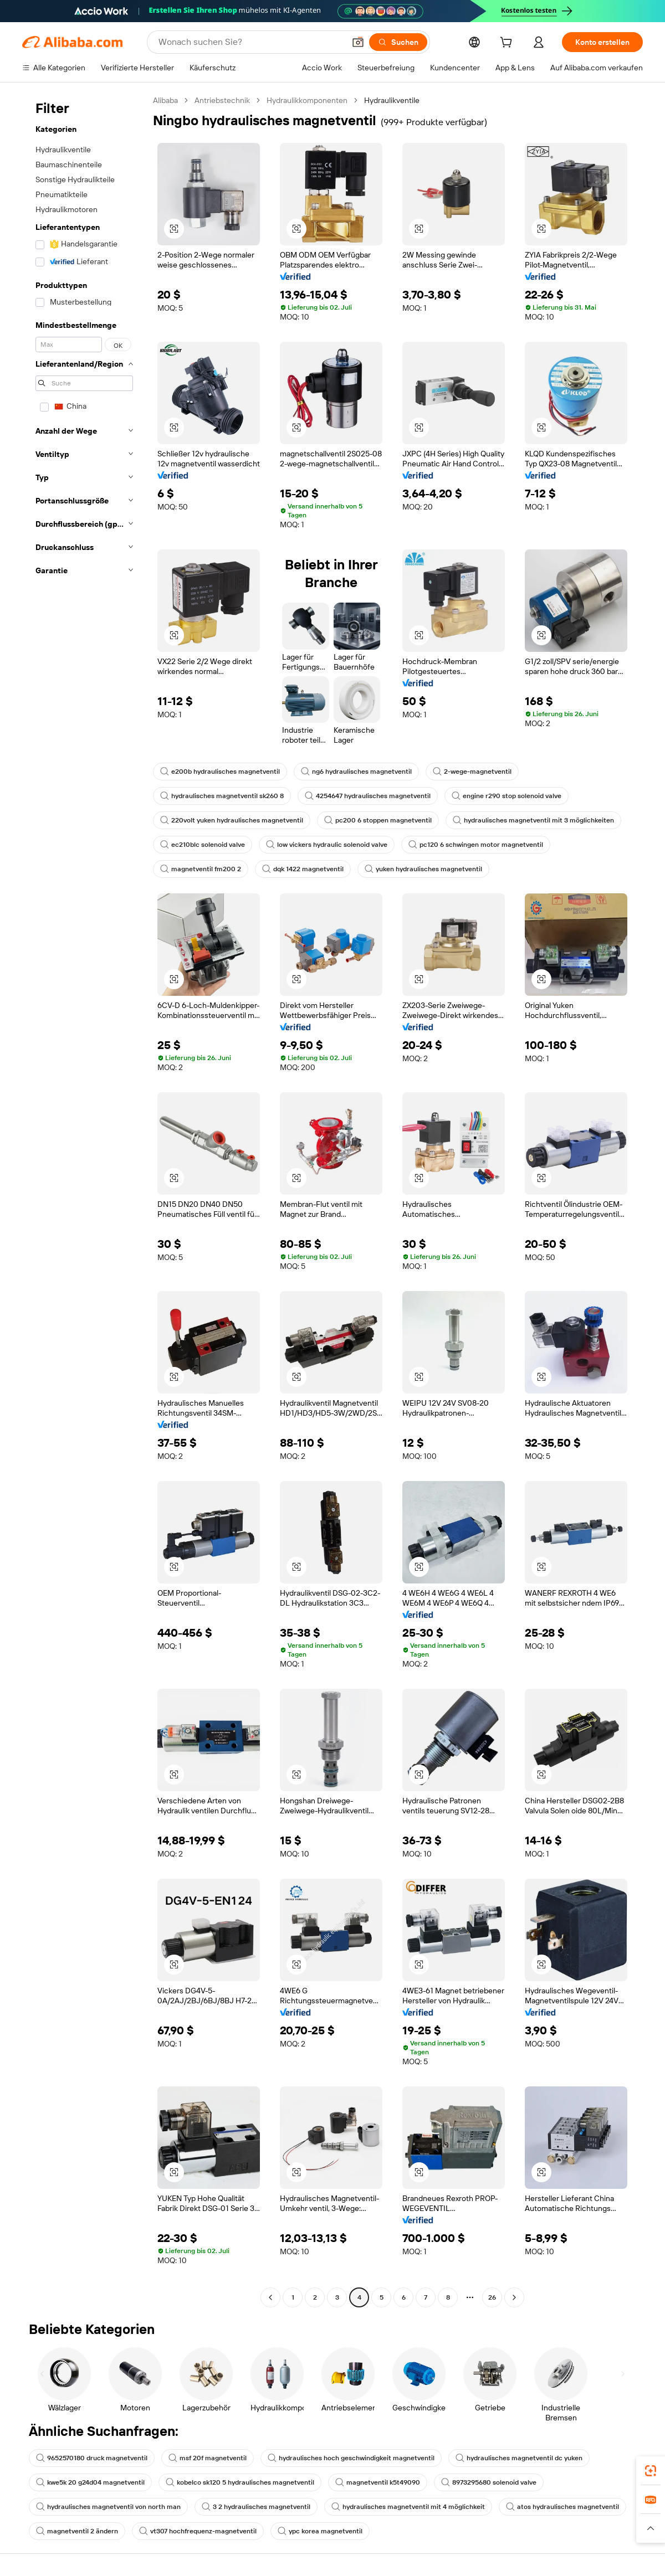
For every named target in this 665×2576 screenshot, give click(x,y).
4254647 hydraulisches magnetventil (368, 795)
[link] (650, 2470)
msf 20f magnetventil (207, 2458)
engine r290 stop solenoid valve (506, 795)
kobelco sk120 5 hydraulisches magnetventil (240, 2482)
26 (492, 2297)
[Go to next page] (514, 2297)
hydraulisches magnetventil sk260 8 (222, 795)
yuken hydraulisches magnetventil (423, 869)
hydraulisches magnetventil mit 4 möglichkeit (408, 2506)
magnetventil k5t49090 (377, 2482)
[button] (358, 42)
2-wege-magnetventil (472, 771)
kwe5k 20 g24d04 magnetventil (90, 2482)
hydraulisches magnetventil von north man (108, 2506)
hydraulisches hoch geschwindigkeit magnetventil (351, 2458)
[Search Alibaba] (250, 42)
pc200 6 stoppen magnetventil (378, 820)
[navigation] (84, 1200)
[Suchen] (398, 42)
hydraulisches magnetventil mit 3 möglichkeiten (533, 820)
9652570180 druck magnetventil (91, 2458)
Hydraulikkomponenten (307, 100)
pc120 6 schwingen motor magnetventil (475, 844)
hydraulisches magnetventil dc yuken (519, 2458)
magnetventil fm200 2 (200, 869)
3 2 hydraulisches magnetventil (256, 2506)
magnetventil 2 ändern (77, 2531)
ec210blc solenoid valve (202, 844)
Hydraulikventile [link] (392, 100)
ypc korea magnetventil (320, 2531)
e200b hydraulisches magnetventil (220, 771)
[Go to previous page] (270, 2297)
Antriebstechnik (222, 100)
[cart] (508, 43)
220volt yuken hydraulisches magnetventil (231, 820)
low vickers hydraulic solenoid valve (326, 844)
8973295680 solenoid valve (488, 2482)
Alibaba (165, 100)
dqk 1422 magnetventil (303, 869)
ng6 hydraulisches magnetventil (356, 771)
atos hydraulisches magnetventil (562, 2506)
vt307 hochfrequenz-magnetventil (198, 2531)
